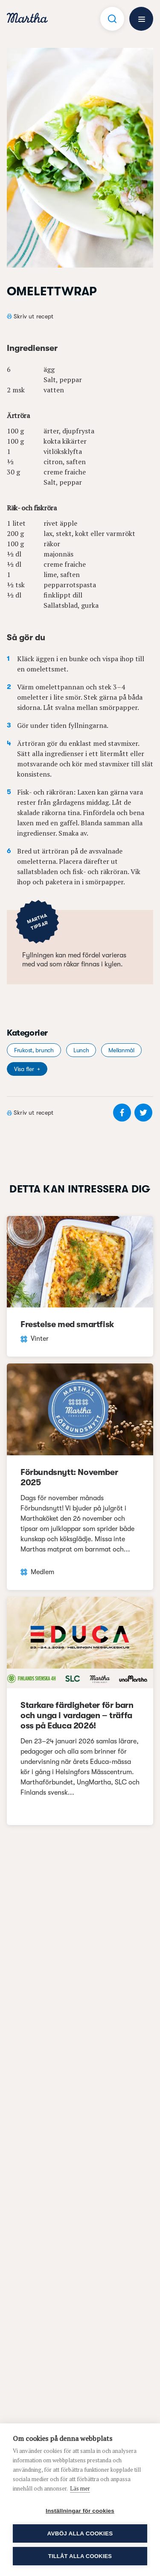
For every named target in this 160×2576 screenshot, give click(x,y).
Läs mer (80, 2488)
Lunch (81, 1050)
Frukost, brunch (34, 1050)
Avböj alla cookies (80, 2533)
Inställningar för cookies (80, 2511)
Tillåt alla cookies (80, 2556)
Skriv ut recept (33, 316)
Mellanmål (121, 1050)
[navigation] (27, 19)
